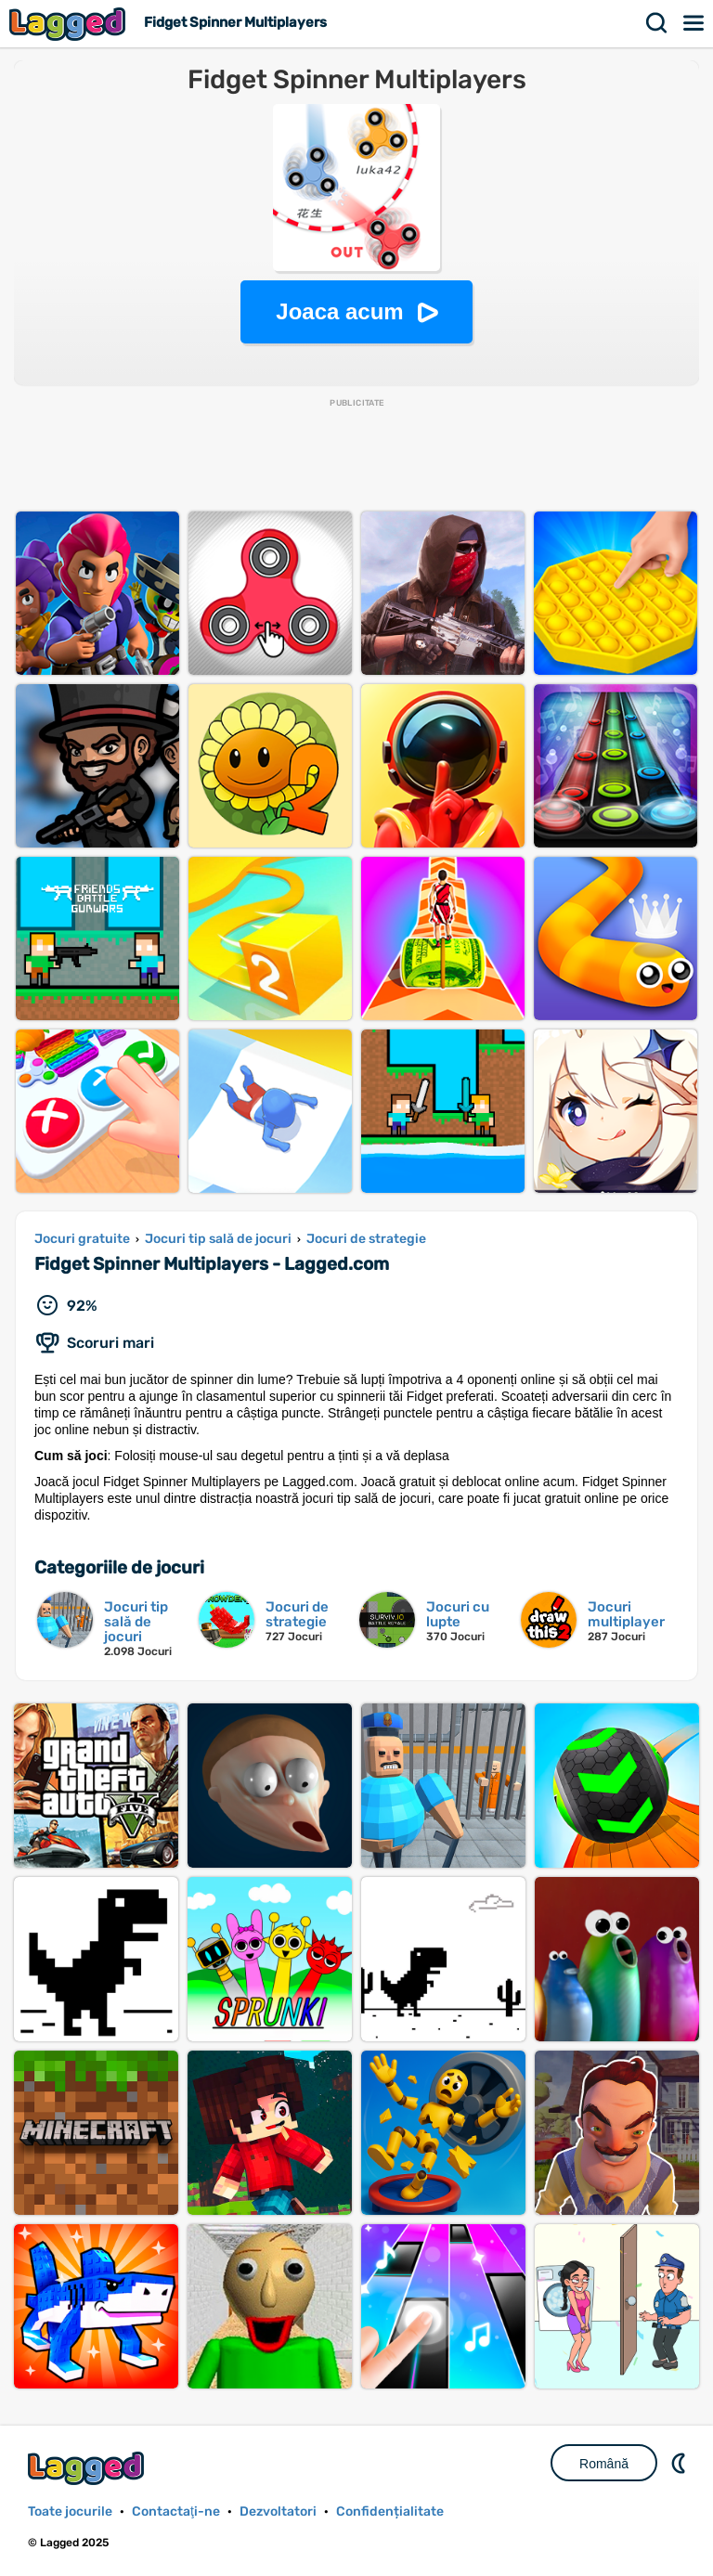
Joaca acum (339, 311)
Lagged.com (88, 2468)
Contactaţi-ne (176, 2511)
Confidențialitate (390, 2511)
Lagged (69, 23)
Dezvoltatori (278, 2511)
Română (604, 2463)
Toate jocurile (70, 2511)
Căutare (657, 23)
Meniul (694, 23)
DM (680, 2462)
